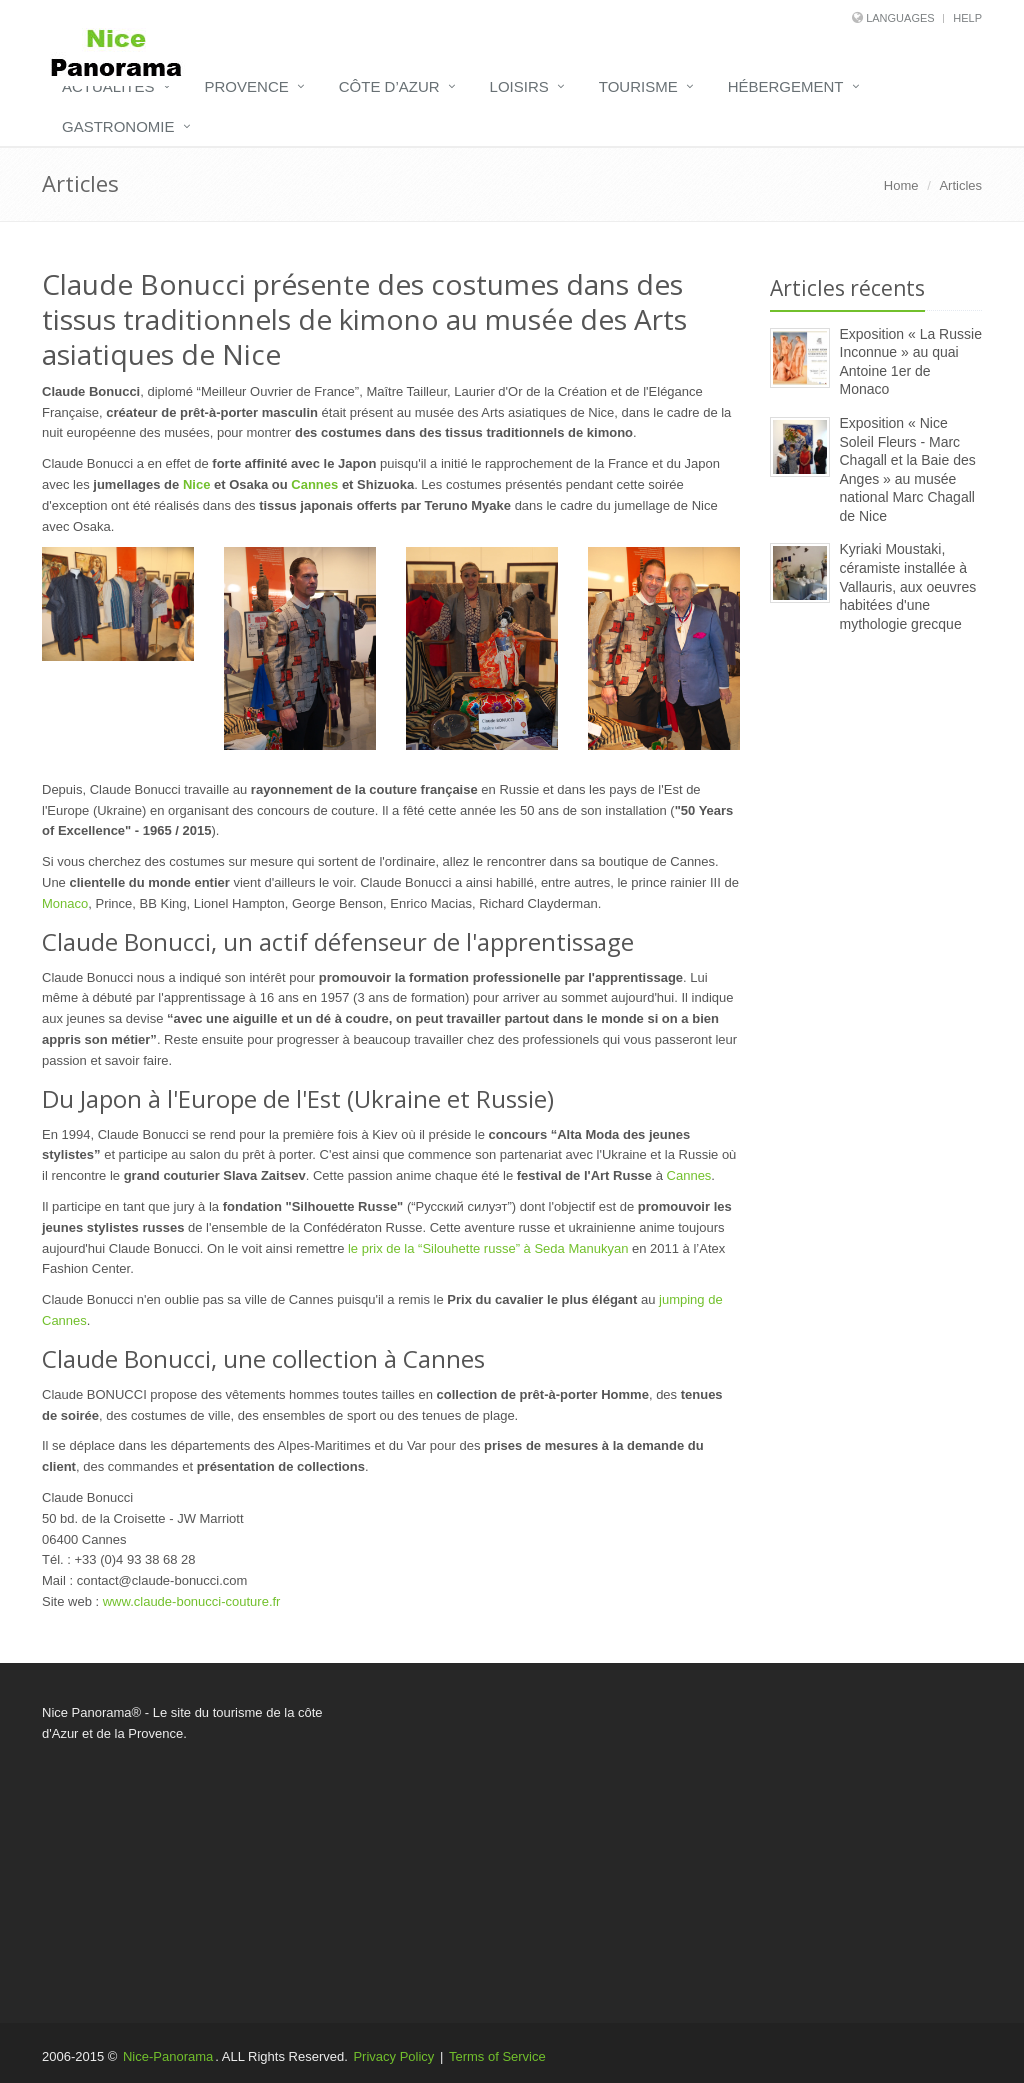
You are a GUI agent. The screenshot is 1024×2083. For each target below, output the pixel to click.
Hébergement (786, 86)
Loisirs (519, 86)
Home (901, 185)
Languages (900, 18)
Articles (960, 185)
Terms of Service (497, 2056)
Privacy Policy (393, 2056)
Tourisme (638, 86)
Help (967, 18)
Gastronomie (118, 126)
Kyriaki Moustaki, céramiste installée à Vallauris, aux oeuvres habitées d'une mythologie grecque (908, 586)
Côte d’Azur (389, 86)
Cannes (314, 484)
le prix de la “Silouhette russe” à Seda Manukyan (488, 1248)
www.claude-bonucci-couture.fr (192, 1601)
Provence (247, 86)
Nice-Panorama (168, 2056)
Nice (196, 484)
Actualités (108, 86)
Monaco (65, 903)
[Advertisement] (876, 974)
